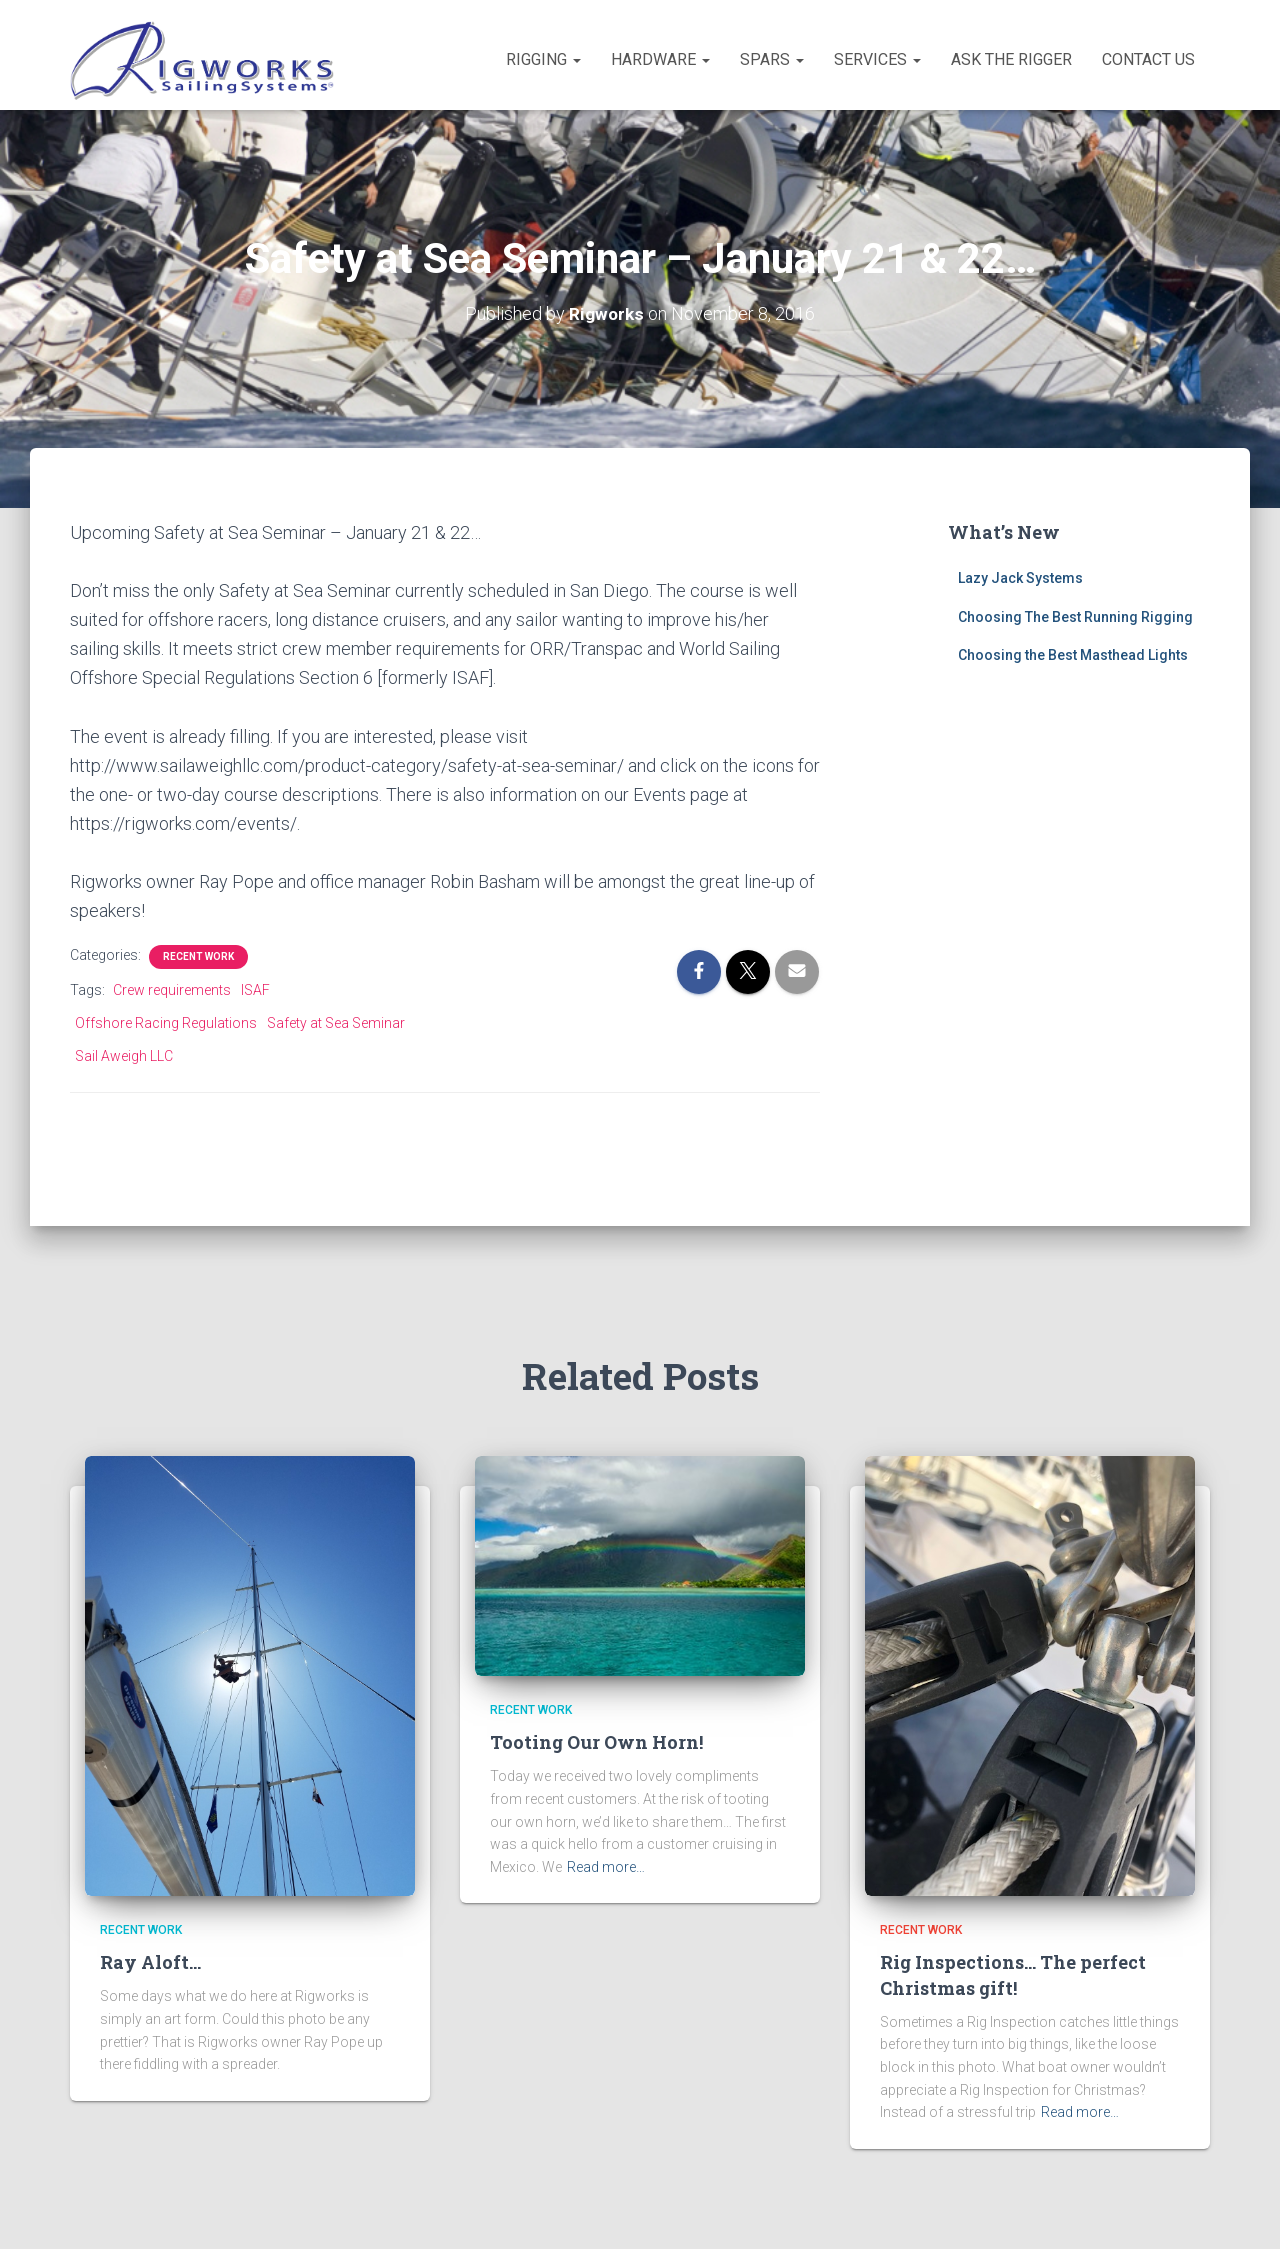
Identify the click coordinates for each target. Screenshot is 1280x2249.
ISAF (255, 990)
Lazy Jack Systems (1020, 578)
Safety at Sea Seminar (336, 1023)
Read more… (606, 1867)
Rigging (543, 59)
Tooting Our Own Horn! (596, 1742)
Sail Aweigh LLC (124, 1056)
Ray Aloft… (150, 1962)
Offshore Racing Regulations (166, 1023)
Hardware (660, 59)
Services (877, 59)
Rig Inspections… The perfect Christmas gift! (1013, 1974)
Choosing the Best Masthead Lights (1073, 655)
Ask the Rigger (1011, 59)
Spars (772, 59)
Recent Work (198, 956)
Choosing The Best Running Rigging (1075, 617)
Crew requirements (172, 990)
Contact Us (1148, 59)
